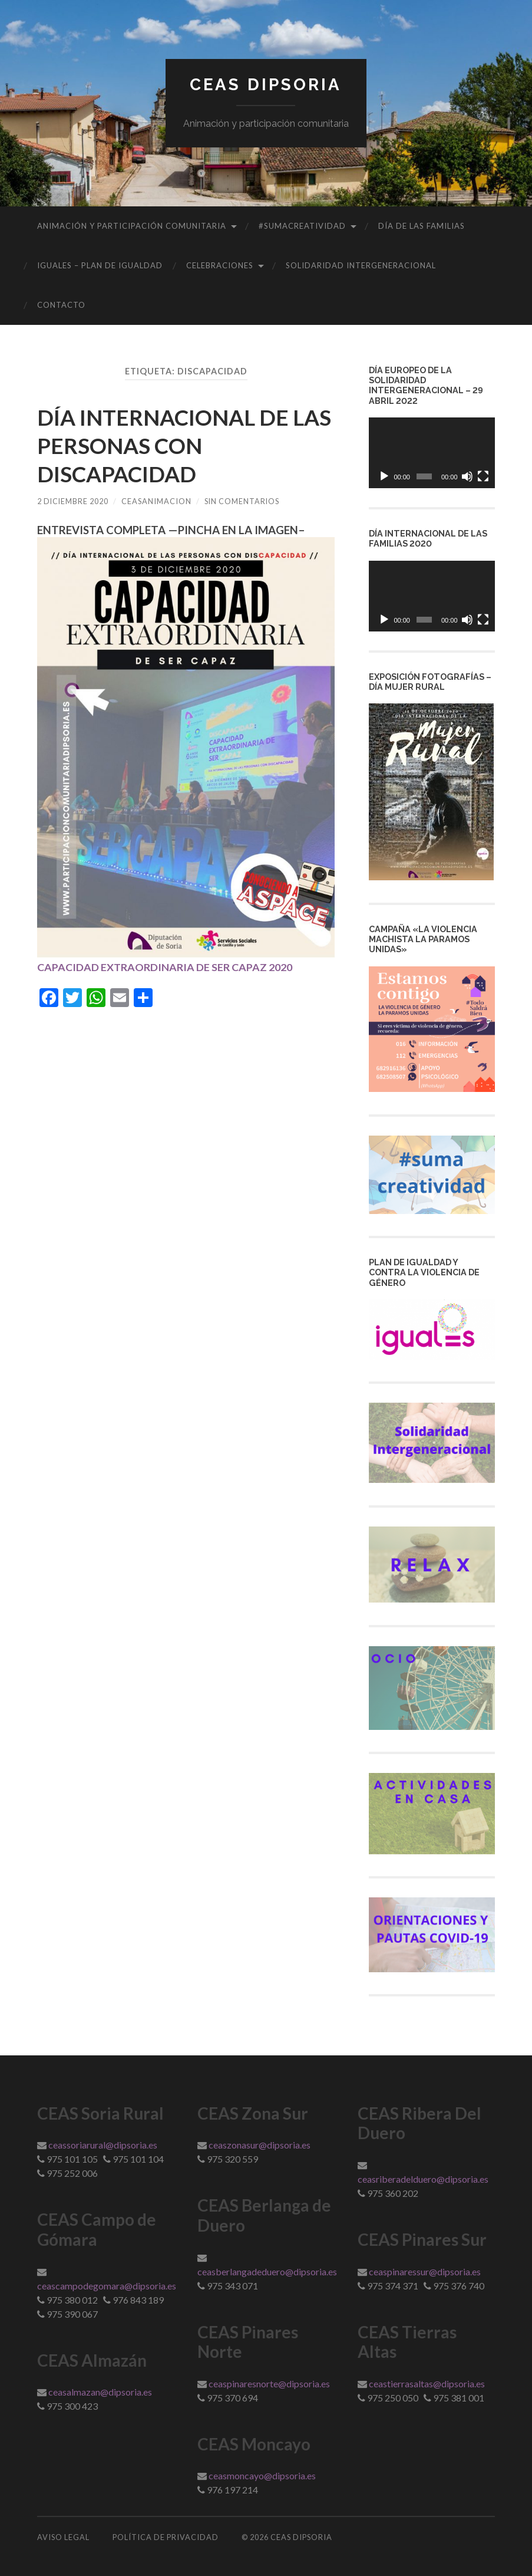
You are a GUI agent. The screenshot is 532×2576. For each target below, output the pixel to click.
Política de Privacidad (166, 2537)
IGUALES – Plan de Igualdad (100, 265)
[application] (432, 452)
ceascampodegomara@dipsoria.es (106, 2285)
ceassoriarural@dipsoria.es (102, 2144)
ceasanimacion (158, 501)
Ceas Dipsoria (266, 84)
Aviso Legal (63, 2537)
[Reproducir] (384, 476)
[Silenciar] (467, 476)
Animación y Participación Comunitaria (131, 226)
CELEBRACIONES (219, 265)
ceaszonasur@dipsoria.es (259, 2144)
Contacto (61, 305)
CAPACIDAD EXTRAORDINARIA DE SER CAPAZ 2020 (171, 966)
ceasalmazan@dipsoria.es (100, 2391)
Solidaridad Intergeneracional (361, 265)
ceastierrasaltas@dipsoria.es (427, 2383)
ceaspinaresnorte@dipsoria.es (269, 2383)
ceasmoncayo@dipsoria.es (262, 2475)
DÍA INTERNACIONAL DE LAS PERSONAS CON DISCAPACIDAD (173, 445)
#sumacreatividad (302, 226)
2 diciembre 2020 (73, 501)
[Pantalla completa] (483, 476)
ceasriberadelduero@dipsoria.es (423, 2178)
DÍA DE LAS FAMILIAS (421, 226)
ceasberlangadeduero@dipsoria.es (267, 2271)
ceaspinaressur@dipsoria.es (425, 2271)
